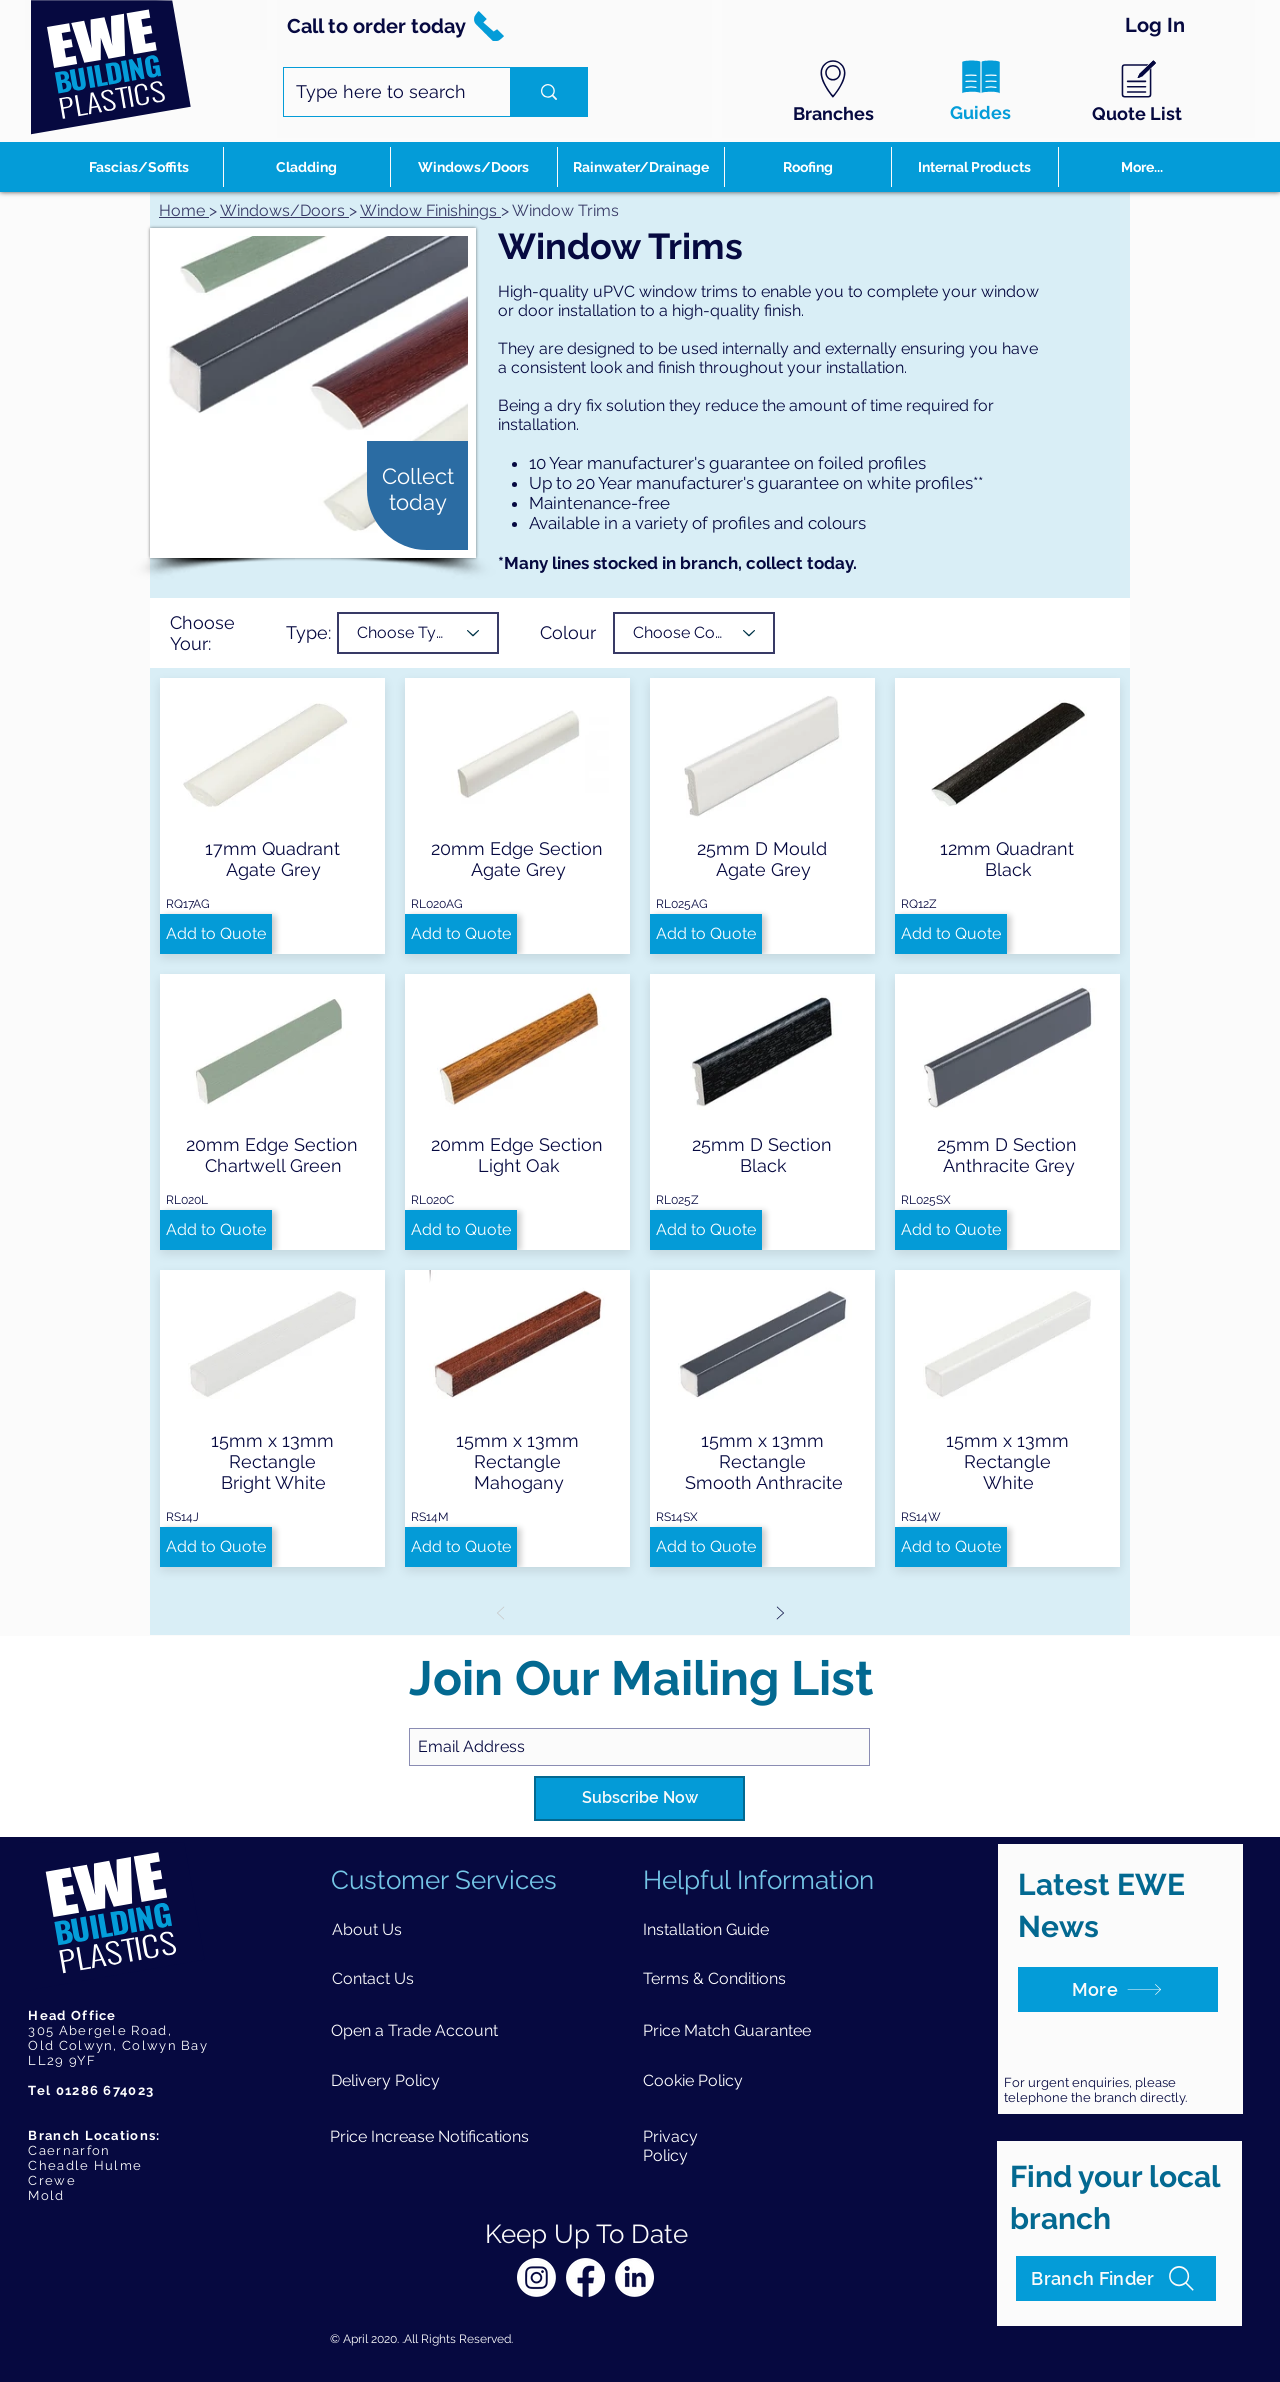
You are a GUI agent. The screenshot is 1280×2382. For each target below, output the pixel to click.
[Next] (779, 1612)
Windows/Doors (282, 210)
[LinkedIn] (634, 2277)
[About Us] (367, 1929)
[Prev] (500, 1612)
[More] (1118, 1989)
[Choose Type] (418, 633)
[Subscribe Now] (639, 1798)
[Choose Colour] (694, 633)
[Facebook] (585, 2277)
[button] (216, 934)
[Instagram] (536, 2277)
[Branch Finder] (1116, 2278)
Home (184, 210)
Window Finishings (430, 210)
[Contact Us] (373, 1978)
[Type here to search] (382, 92)
